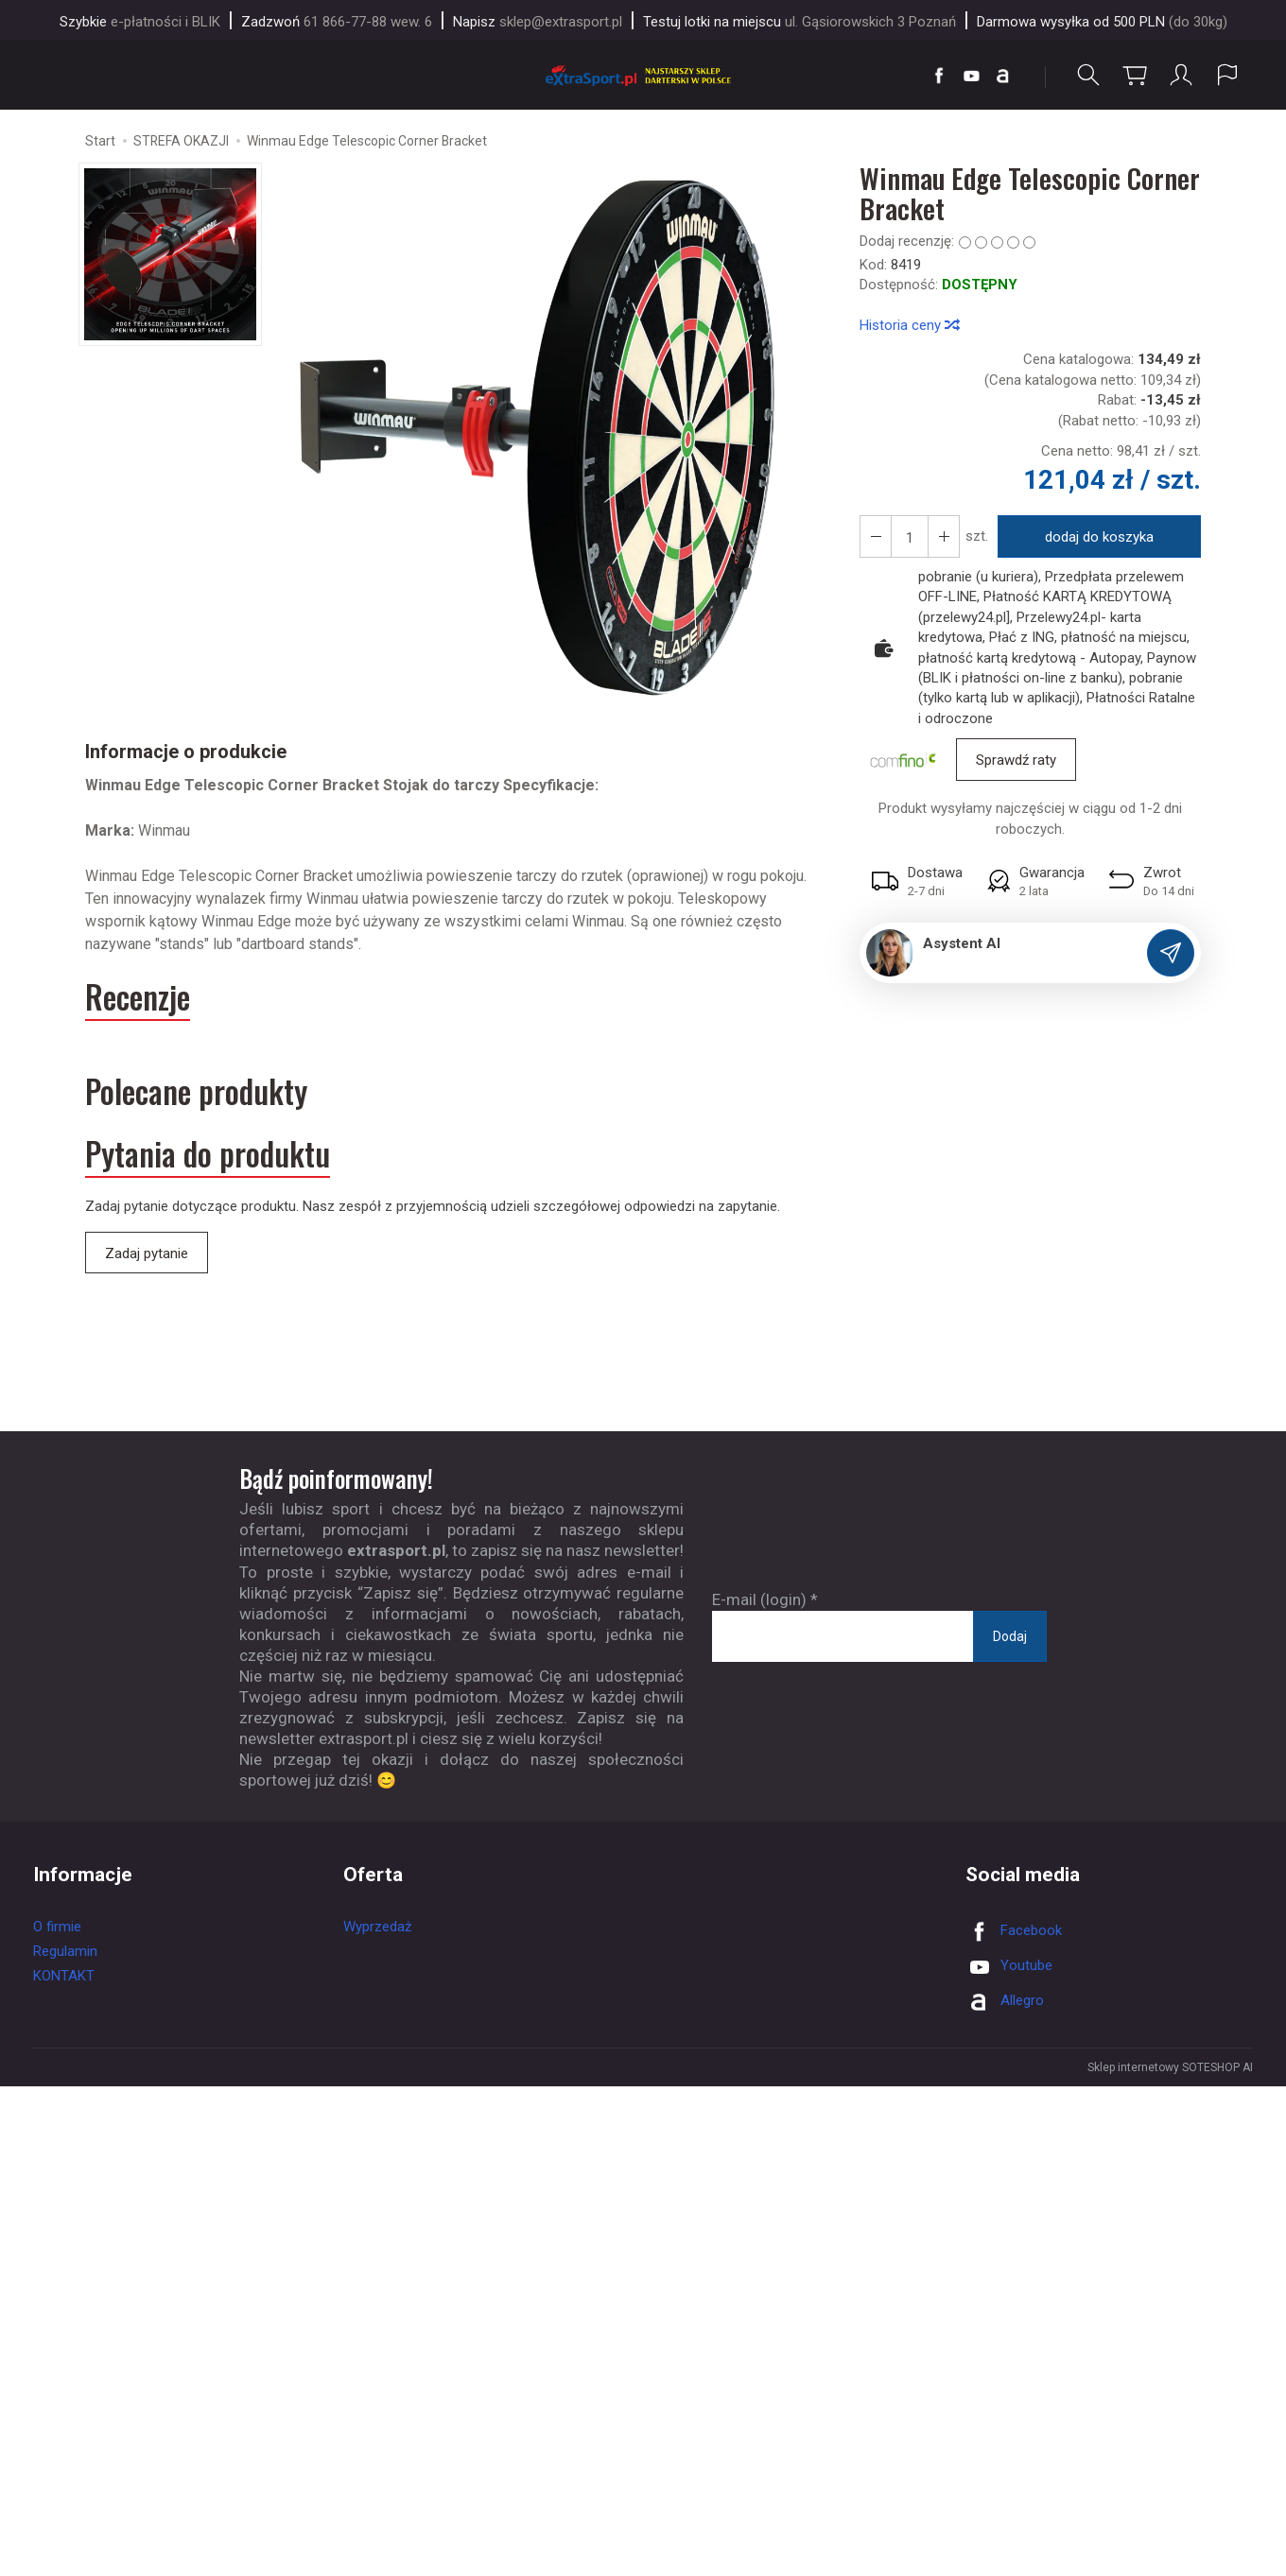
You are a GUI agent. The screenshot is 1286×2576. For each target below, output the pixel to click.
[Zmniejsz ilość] (944, 536)
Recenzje (137, 997)
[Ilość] (910, 536)
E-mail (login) (759, 1599)
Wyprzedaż (377, 1926)
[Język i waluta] (1227, 75)
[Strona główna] (643, 75)
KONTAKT (64, 1975)
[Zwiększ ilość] (876, 536)
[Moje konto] (1181, 75)
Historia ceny (909, 325)
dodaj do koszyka (1099, 536)
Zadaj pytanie (146, 1253)
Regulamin (65, 1951)
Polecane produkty (196, 1091)
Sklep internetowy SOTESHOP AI (1170, 2067)
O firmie (57, 1926)
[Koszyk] (1134, 75)
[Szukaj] (1088, 75)
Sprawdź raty (1016, 760)
